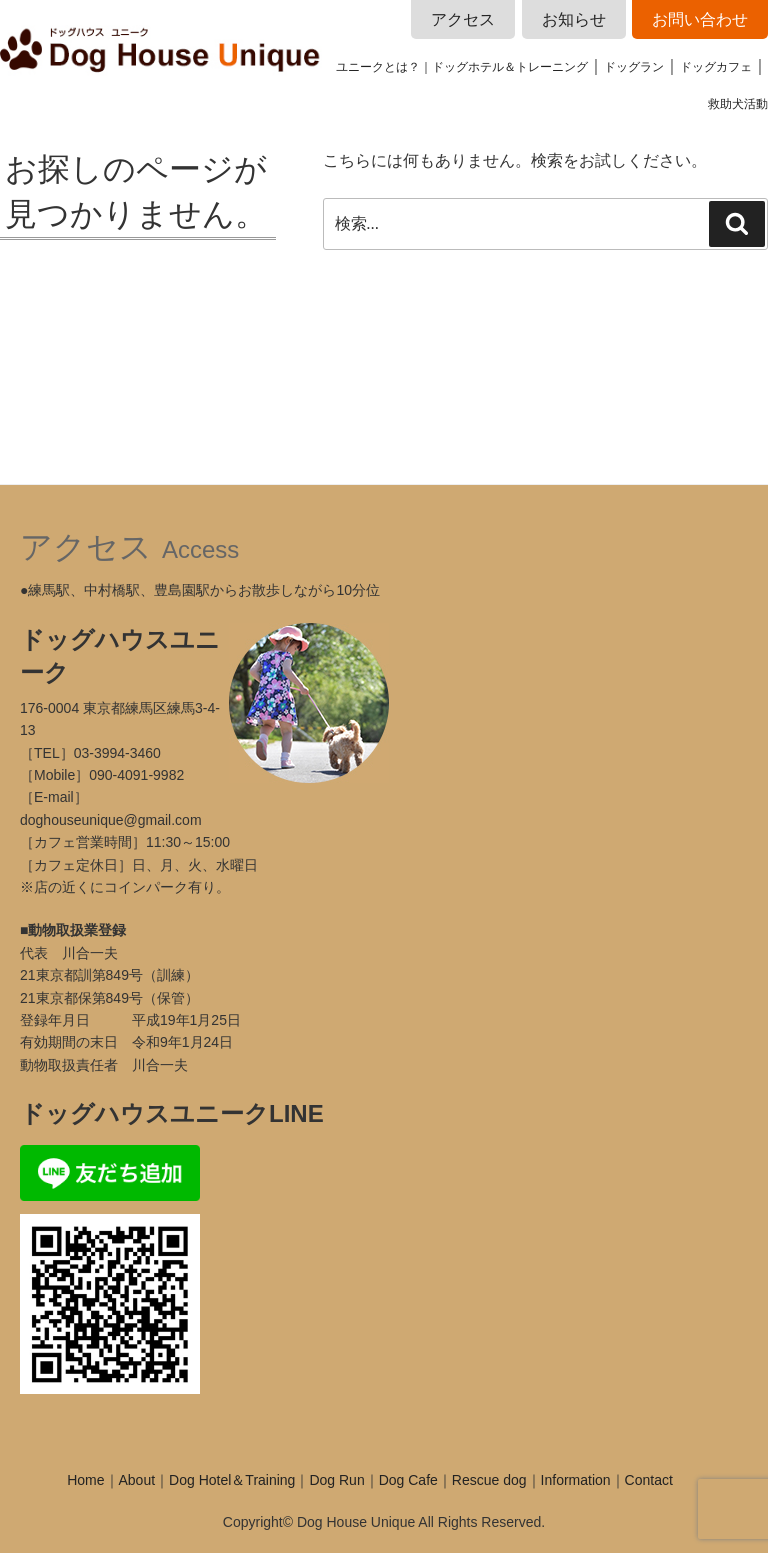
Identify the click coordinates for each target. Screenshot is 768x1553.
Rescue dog (489, 1480)
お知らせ (574, 19)
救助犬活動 (738, 104)
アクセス (463, 19)
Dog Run (336, 1480)
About (137, 1480)
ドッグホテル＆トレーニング (510, 67)
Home (85, 1480)
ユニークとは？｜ (384, 67)
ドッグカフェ (716, 67)
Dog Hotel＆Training (232, 1480)
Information (576, 1480)
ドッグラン (634, 67)
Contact (649, 1480)
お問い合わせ (700, 19)
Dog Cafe (408, 1480)
